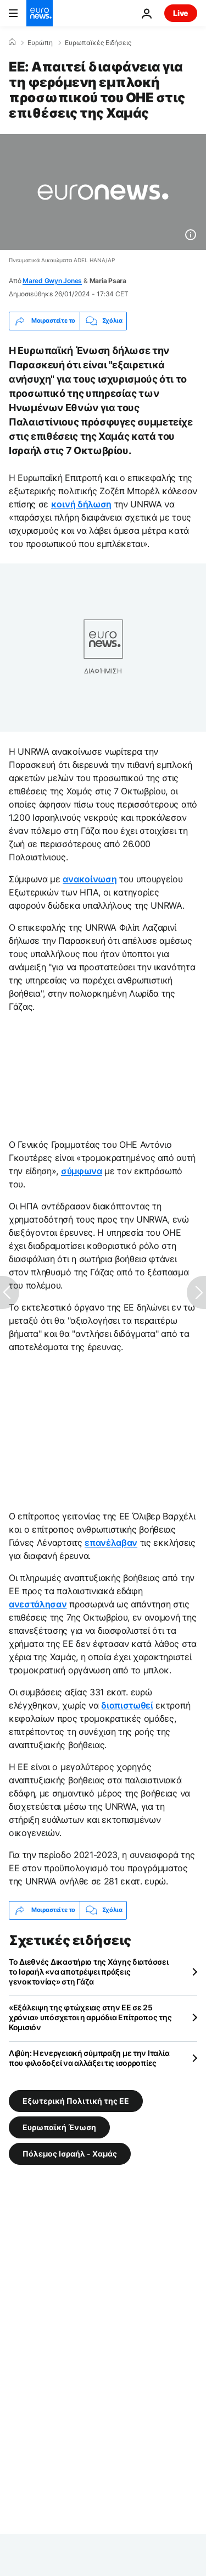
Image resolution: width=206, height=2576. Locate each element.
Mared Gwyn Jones (52, 281)
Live (180, 13)
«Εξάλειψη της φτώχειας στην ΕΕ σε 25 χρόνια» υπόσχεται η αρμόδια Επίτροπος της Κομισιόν (90, 2017)
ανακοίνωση (89, 879)
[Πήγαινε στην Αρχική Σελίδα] (39, 13)
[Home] (12, 42)
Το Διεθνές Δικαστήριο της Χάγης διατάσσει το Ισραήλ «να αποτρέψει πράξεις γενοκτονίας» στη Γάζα (89, 1971)
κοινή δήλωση (81, 504)
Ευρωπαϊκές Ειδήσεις (98, 43)
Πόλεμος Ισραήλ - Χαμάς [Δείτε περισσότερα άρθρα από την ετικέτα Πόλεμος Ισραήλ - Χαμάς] (70, 2153)
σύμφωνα (81, 1170)
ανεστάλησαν (37, 1604)
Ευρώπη (40, 43)
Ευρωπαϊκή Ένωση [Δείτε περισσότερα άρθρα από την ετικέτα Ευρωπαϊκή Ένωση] (59, 2126)
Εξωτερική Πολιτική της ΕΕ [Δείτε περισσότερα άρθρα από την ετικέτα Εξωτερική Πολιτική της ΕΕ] (76, 2100)
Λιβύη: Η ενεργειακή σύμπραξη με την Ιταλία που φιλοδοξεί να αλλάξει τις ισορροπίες (89, 2058)
